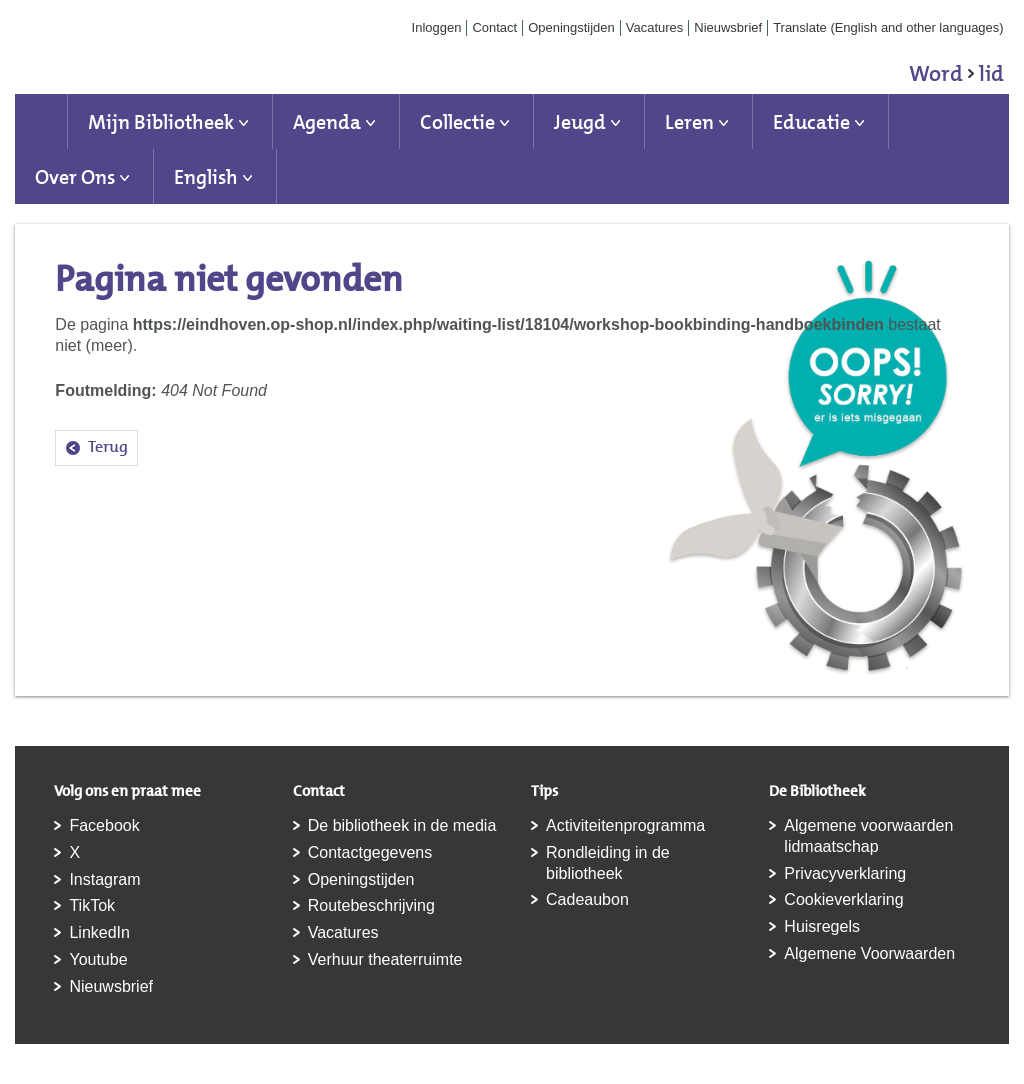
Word (956, 77)
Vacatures (655, 27)
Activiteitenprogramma (625, 825)
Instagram (104, 879)
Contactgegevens (370, 852)
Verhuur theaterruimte (385, 959)
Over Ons (75, 177)
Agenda (327, 122)
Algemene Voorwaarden (869, 953)
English (206, 177)
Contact (494, 27)
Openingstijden (571, 27)
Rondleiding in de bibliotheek (608, 863)
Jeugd (580, 122)
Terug (108, 446)
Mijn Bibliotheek (161, 122)
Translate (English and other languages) (888, 27)
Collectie (457, 122)
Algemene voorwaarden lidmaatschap (868, 836)
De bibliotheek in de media (402, 825)
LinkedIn (99, 932)
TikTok (92, 905)
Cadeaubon (587, 899)
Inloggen (437, 27)
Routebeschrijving (371, 905)
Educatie (811, 122)
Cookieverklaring (843, 899)
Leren (689, 122)
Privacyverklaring (845, 873)
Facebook (104, 825)
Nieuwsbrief (728, 27)
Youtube (98, 959)
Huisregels (822, 926)
